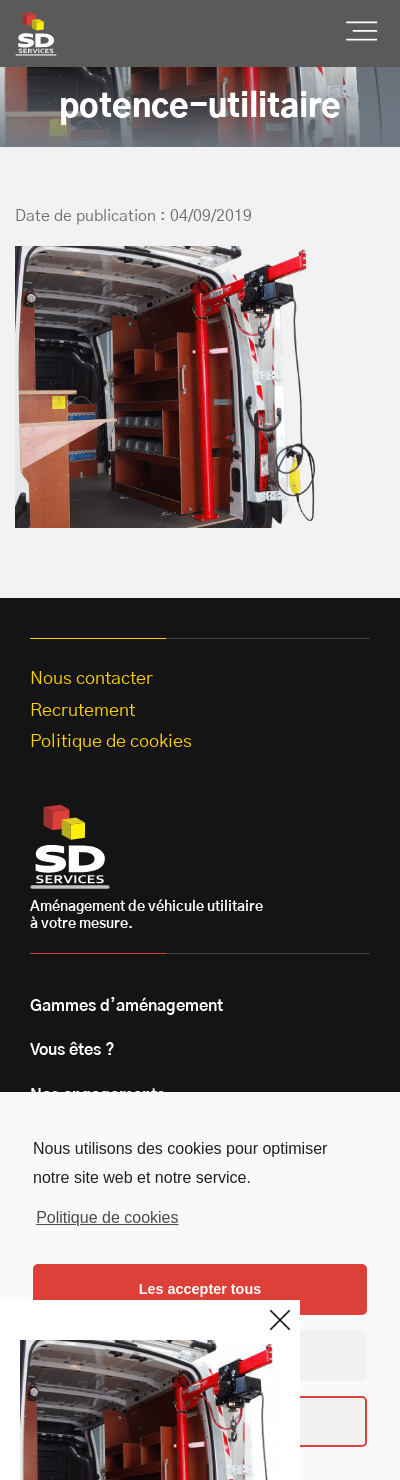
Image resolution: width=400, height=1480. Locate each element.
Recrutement (82, 711)
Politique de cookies (107, 1217)
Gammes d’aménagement (126, 1006)
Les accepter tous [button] (200, 1289)
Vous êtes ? (72, 1050)
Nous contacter (91, 679)
